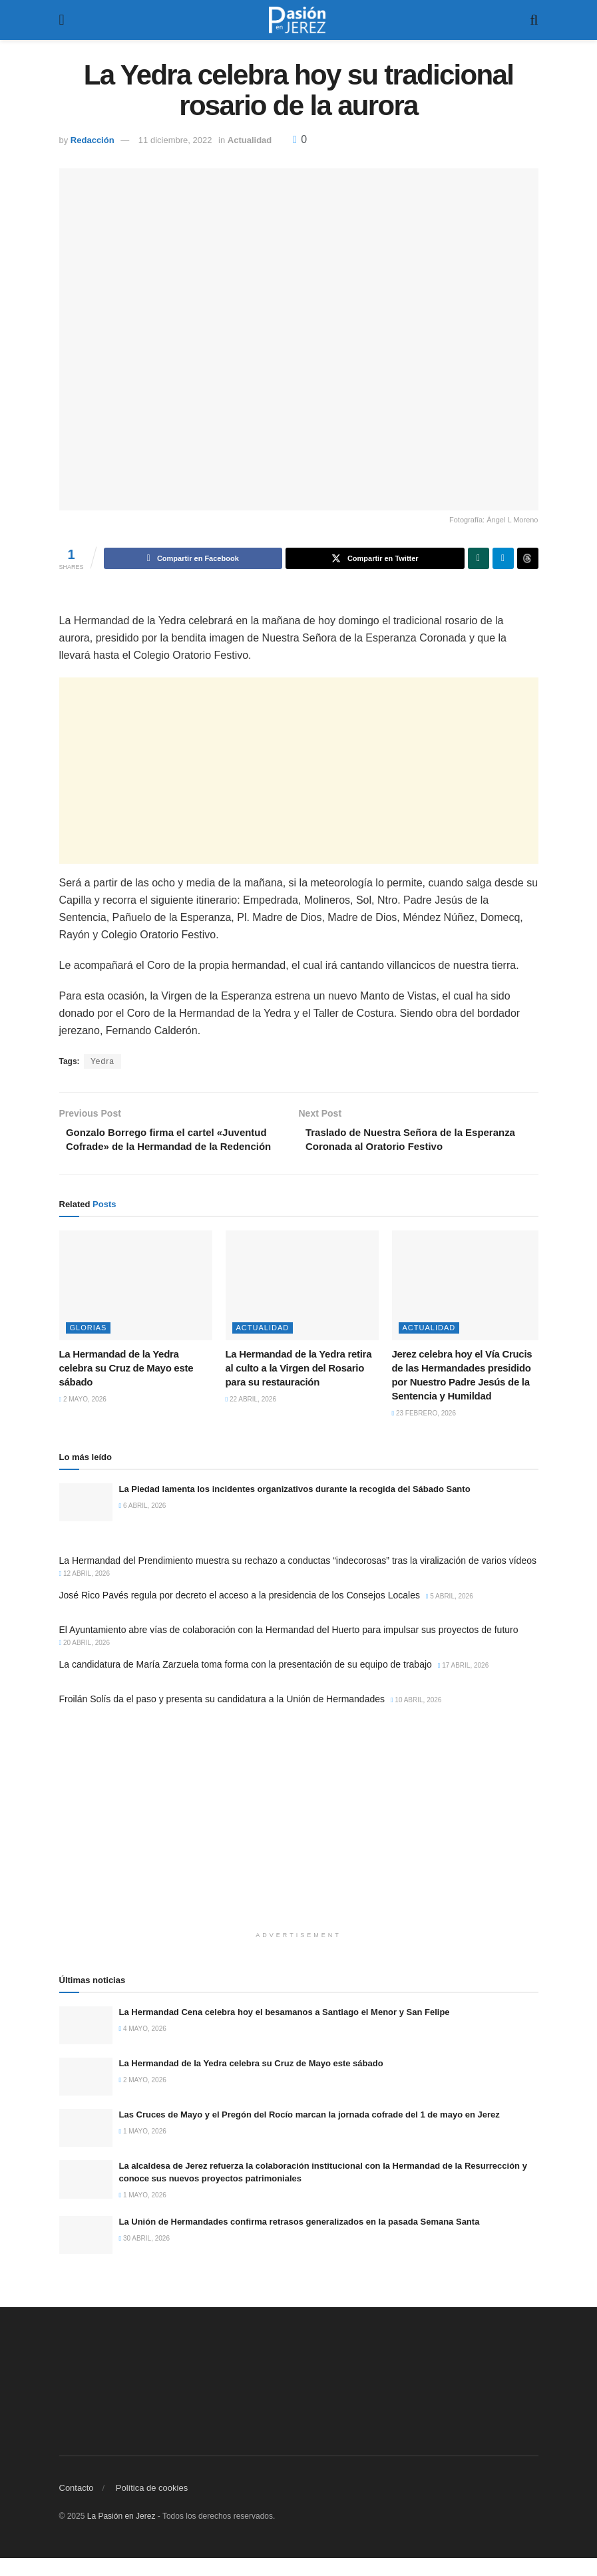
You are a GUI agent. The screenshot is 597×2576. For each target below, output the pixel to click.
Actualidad (250, 140)
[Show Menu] (62, 20)
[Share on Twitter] (375, 558)
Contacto (76, 2506)
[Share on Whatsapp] (478, 558)
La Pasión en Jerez (121, 2534)
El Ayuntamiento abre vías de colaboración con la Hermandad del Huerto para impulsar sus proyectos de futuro (288, 1647)
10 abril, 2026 (416, 1718)
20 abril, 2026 (84, 1660)
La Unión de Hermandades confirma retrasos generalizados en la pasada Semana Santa (299, 2240)
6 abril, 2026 (142, 1523)
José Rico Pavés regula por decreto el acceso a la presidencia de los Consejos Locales (239, 1613)
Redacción (92, 140)
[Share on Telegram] (503, 558)
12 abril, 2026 (84, 1591)
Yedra (102, 1061)
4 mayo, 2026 (142, 2046)
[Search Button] (534, 20)
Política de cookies (152, 2506)
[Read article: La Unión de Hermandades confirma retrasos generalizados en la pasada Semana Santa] (85, 2253)
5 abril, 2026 (449, 1614)
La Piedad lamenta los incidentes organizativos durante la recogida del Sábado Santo (295, 1507)
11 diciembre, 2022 (175, 140)
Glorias (88, 1346)
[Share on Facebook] (193, 558)
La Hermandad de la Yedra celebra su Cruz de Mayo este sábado (126, 1385)
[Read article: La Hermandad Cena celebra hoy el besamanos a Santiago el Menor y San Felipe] (85, 2043)
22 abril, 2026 (251, 1417)
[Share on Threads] (527, 558)
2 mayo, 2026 (82, 1417)
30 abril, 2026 (144, 2256)
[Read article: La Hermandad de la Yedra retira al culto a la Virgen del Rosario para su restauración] (302, 1303)
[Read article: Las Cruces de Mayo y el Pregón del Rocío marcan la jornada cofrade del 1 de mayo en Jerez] (85, 2146)
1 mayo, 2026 (142, 2149)
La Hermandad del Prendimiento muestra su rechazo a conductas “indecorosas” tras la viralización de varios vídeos (297, 1578)
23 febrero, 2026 (424, 1431)
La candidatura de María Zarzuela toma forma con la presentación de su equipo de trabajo (245, 1682)
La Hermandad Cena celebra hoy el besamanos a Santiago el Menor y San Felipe (284, 2030)
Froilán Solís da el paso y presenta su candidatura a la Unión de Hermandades (222, 1717)
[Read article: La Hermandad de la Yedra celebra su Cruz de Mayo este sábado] (135, 1303)
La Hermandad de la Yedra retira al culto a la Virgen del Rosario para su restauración (299, 1385)
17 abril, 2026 (463, 1683)
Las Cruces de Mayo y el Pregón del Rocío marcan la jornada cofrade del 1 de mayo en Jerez (309, 2132)
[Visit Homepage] (297, 20)
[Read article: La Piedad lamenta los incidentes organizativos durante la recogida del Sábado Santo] (85, 1520)
